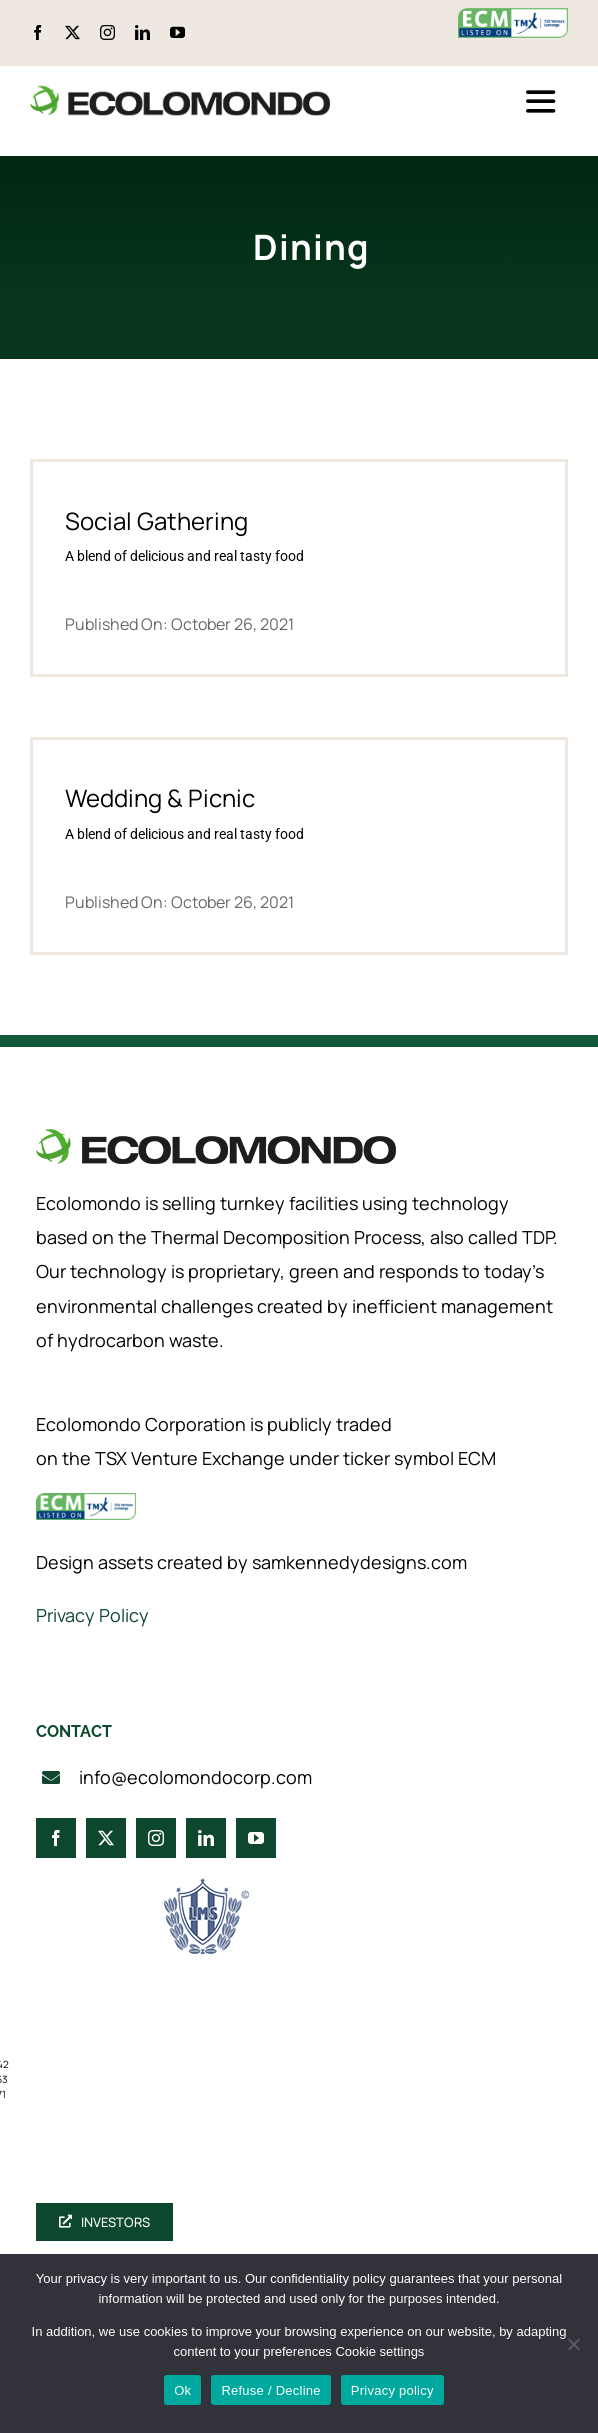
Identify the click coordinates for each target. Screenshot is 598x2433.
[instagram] (107, 32)
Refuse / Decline (270, 2390)
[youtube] (177, 32)
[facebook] (37, 32)
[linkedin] (142, 32)
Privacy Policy (92, 1615)
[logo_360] (180, 93)
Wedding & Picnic (160, 797)
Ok (182, 2390)
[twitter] (72, 32)
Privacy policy (392, 2390)
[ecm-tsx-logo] (513, 17)
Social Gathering (156, 520)
